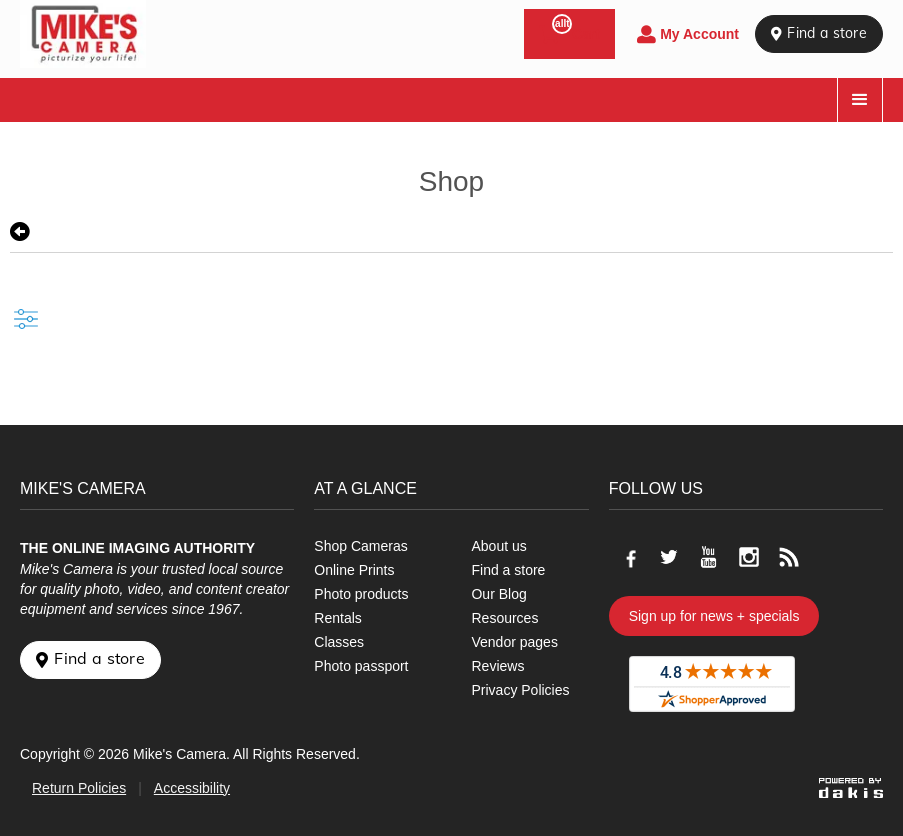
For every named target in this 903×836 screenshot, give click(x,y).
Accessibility (192, 788)
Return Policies (79, 788)
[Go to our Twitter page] (669, 557)
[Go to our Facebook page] (629, 557)
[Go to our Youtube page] (709, 557)
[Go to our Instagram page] (749, 557)
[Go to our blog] (789, 557)
